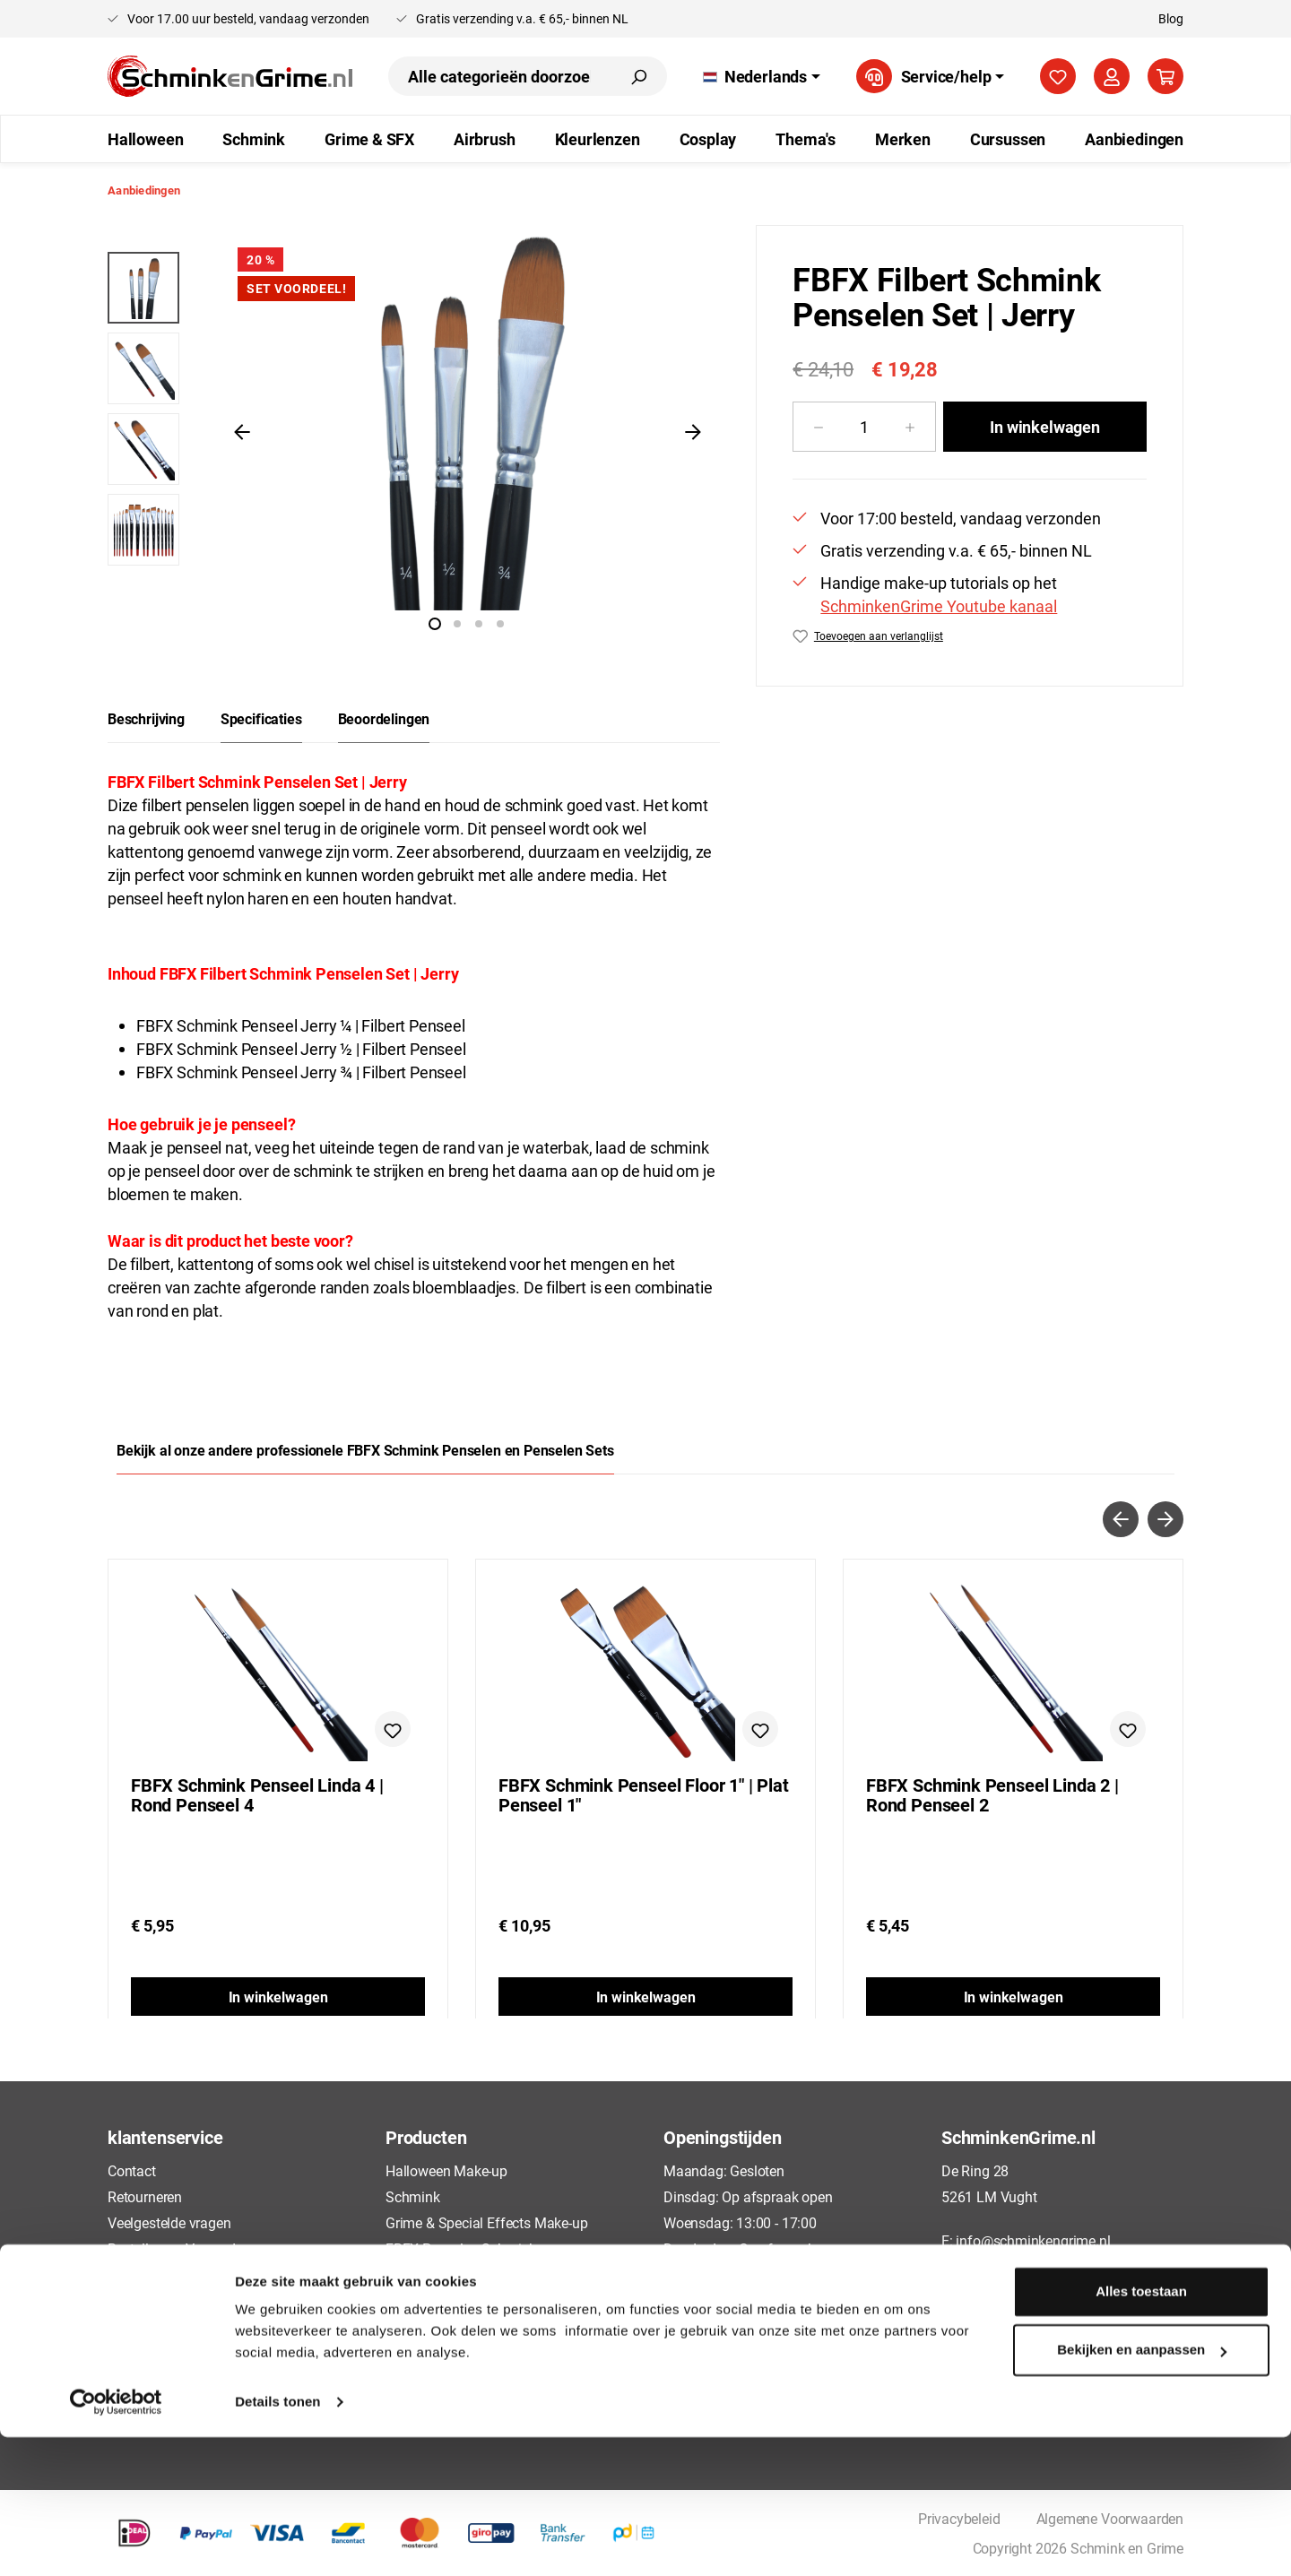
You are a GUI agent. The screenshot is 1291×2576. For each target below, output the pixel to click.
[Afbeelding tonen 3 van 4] (478, 623)
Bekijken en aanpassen (1141, 2488)
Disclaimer (140, 2379)
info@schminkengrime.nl (1033, 2240)
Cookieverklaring (159, 2352)
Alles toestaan (1141, 2430)
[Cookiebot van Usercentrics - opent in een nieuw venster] (116, 2541)
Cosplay (411, 2326)
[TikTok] (983, 2310)
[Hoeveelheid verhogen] (910, 427)
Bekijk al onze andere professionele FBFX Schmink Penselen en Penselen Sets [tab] (365, 1449)
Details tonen (277, 2540)
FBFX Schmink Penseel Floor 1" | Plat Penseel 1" (643, 1795)
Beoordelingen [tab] (384, 718)
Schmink (413, 2196)
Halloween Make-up (446, 2170)
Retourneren (145, 2196)
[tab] (146, 719)
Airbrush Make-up (440, 2274)
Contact (132, 2170)
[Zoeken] (638, 76)
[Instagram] (1051, 2310)
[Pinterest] (1017, 2310)
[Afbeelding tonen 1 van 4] (434, 623)
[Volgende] (693, 431)
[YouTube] (1084, 2310)
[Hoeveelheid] (864, 427)
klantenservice (165, 2136)
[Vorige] (242, 431)
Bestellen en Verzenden (179, 2248)
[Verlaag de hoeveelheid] (818, 427)
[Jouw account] (1112, 76)
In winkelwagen (1044, 426)
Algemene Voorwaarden (181, 2300)
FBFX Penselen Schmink (461, 2248)
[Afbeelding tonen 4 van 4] (500, 623)
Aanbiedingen (428, 2379)
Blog (1170, 18)
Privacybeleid (149, 2326)
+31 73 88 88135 (1009, 2266)
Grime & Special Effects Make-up (486, 2222)
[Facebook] (949, 2310)
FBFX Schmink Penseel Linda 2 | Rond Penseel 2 (992, 1795)
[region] (414, 431)
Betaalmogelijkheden (173, 2274)
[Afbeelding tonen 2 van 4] (457, 623)
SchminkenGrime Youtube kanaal (938, 606)
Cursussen (418, 2352)
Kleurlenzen (421, 2300)
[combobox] (499, 76)
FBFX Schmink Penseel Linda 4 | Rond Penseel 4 (257, 1795)
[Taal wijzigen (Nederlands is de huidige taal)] (761, 76)
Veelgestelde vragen (169, 2222)
